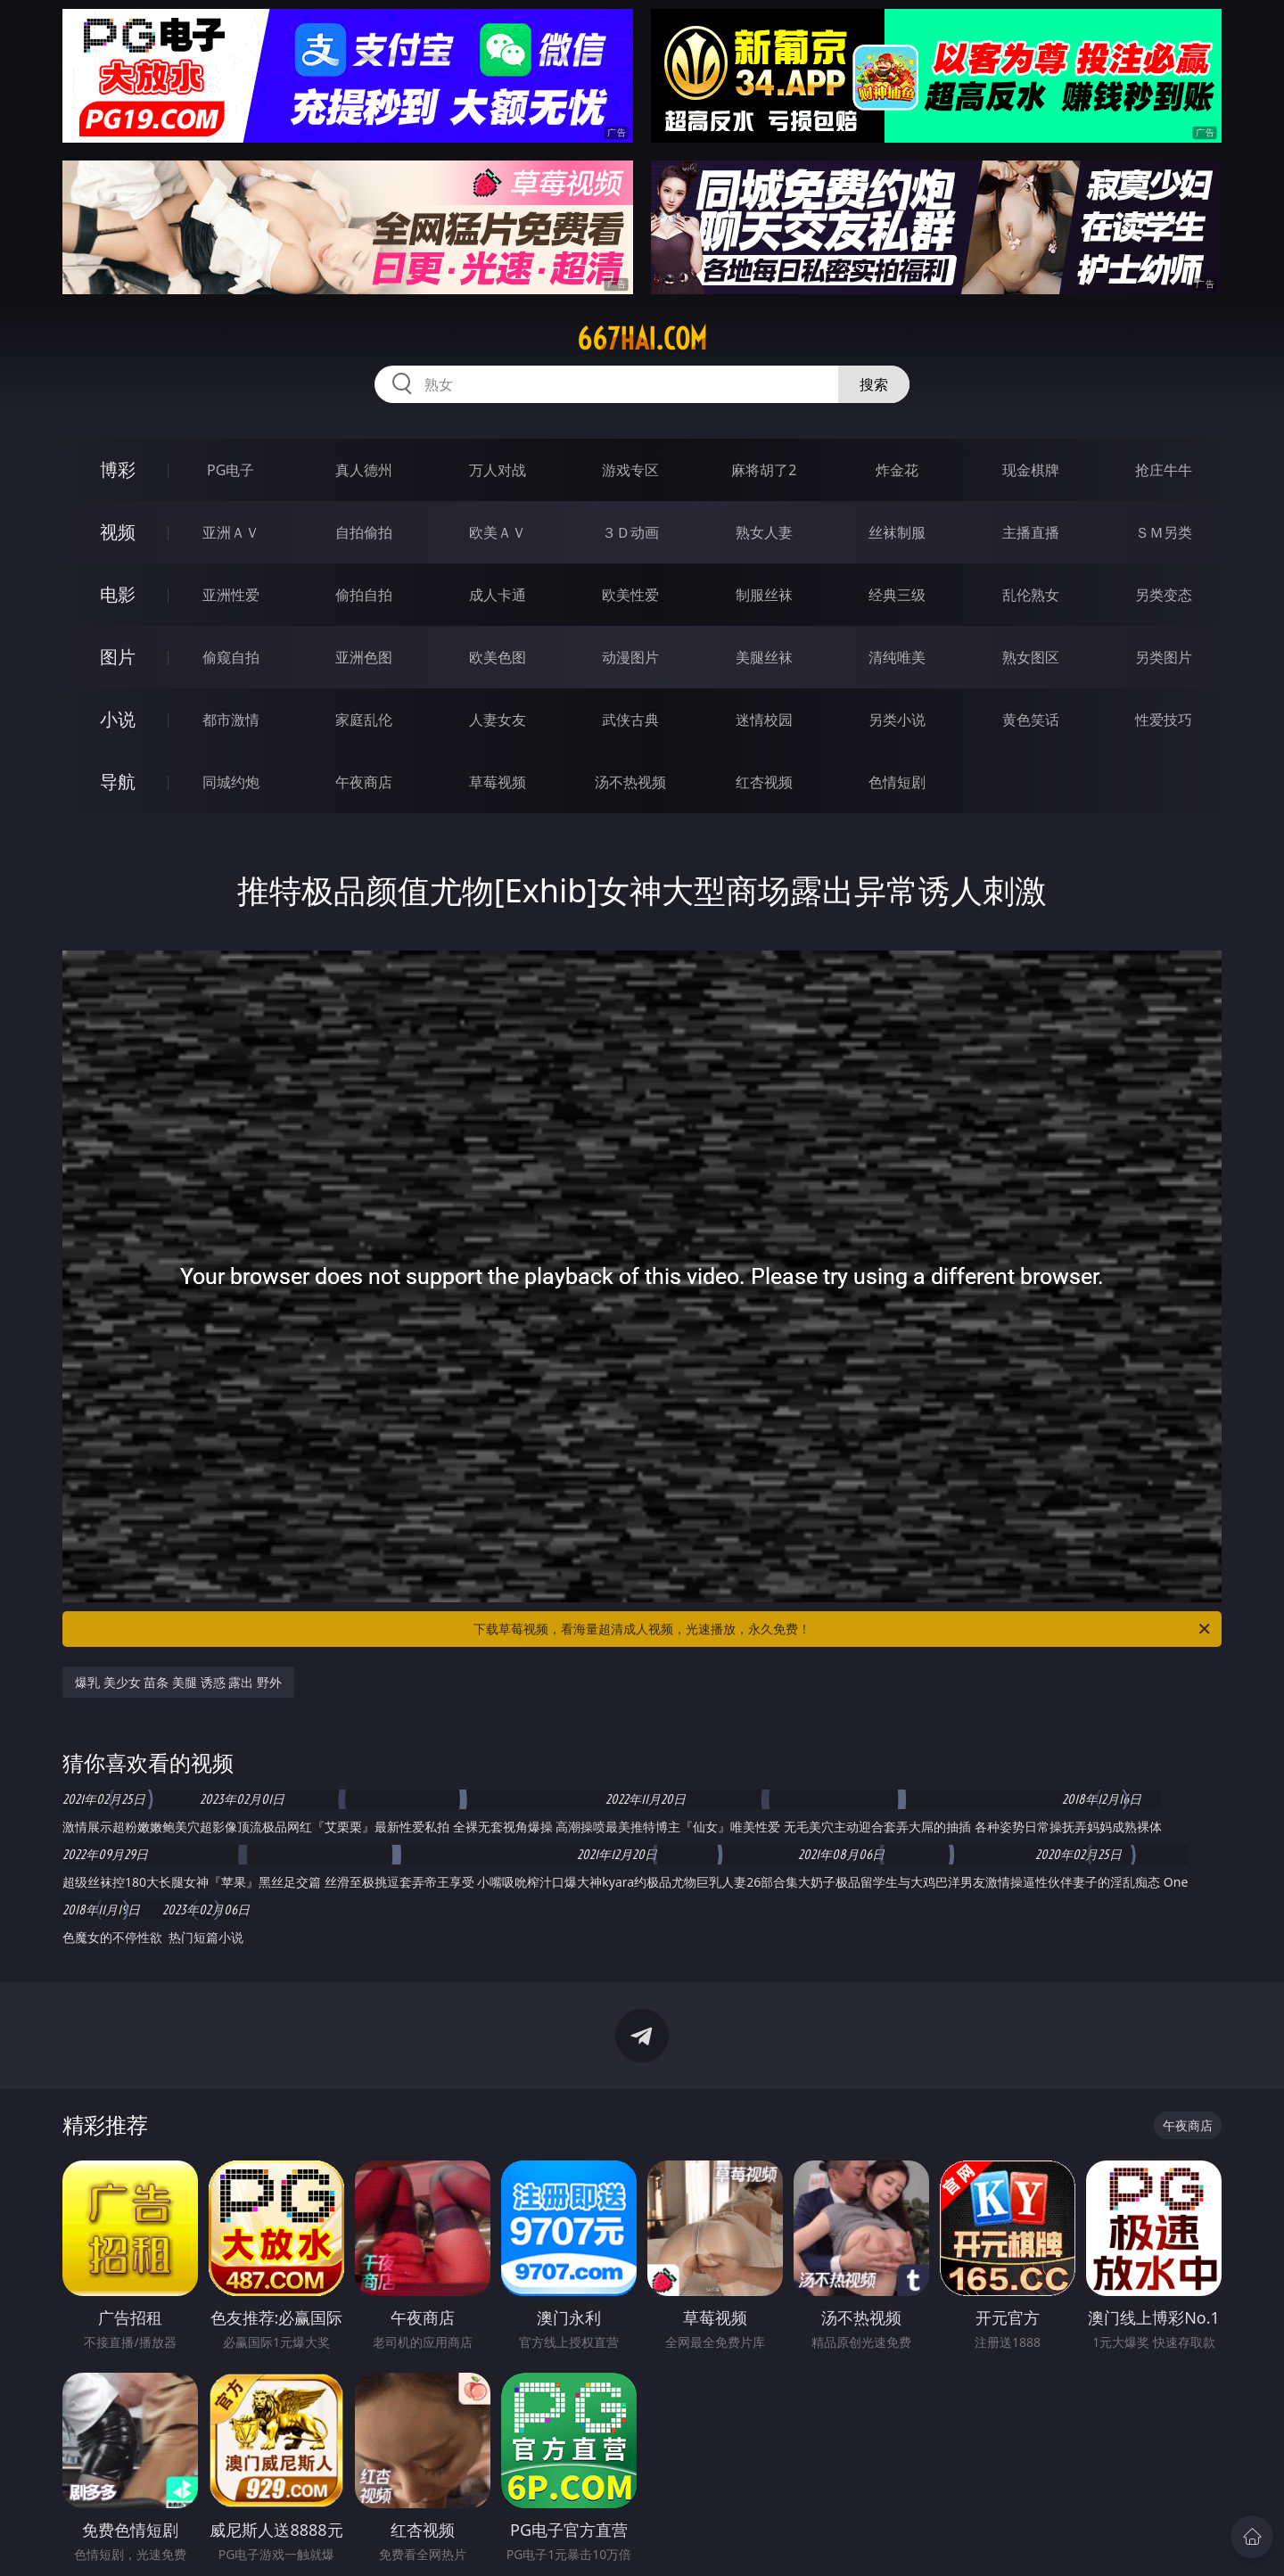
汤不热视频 (630, 782)
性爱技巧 (1163, 719)
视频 (118, 532)
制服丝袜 (764, 595)
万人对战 (497, 470)
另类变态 (1163, 595)
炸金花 (897, 470)
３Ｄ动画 (630, 532)
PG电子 (230, 470)
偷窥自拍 (230, 657)
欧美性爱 (630, 595)
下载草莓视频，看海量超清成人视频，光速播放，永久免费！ (843, 1629)
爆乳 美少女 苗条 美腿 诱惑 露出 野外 (178, 1682)
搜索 (874, 384)
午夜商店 (363, 782)
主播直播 (1030, 532)
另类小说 (897, 719)
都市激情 (230, 719)
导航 (118, 782)
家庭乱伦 (363, 719)
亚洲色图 (363, 657)
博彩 (118, 469)
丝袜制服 (897, 532)
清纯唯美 (897, 657)
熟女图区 (1030, 657)
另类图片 (1163, 657)
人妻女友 (497, 719)
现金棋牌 (1030, 470)
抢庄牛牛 (1163, 470)
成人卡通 (497, 595)
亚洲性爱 (230, 595)
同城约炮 (230, 782)
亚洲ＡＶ (230, 532)
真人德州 (363, 470)
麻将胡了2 (763, 470)
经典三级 (897, 595)
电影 (118, 594)
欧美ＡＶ (497, 532)
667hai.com (642, 339)
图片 (118, 657)
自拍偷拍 (363, 532)
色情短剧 (897, 782)
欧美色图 (497, 657)
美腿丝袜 (764, 657)
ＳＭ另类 (1163, 532)
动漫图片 (630, 657)
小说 (118, 719)
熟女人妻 (764, 532)
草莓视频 (497, 782)
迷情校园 (764, 719)
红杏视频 (764, 782)
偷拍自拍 (363, 595)
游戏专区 (630, 470)
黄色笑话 (1030, 719)
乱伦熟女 (1030, 595)
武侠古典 (630, 719)
